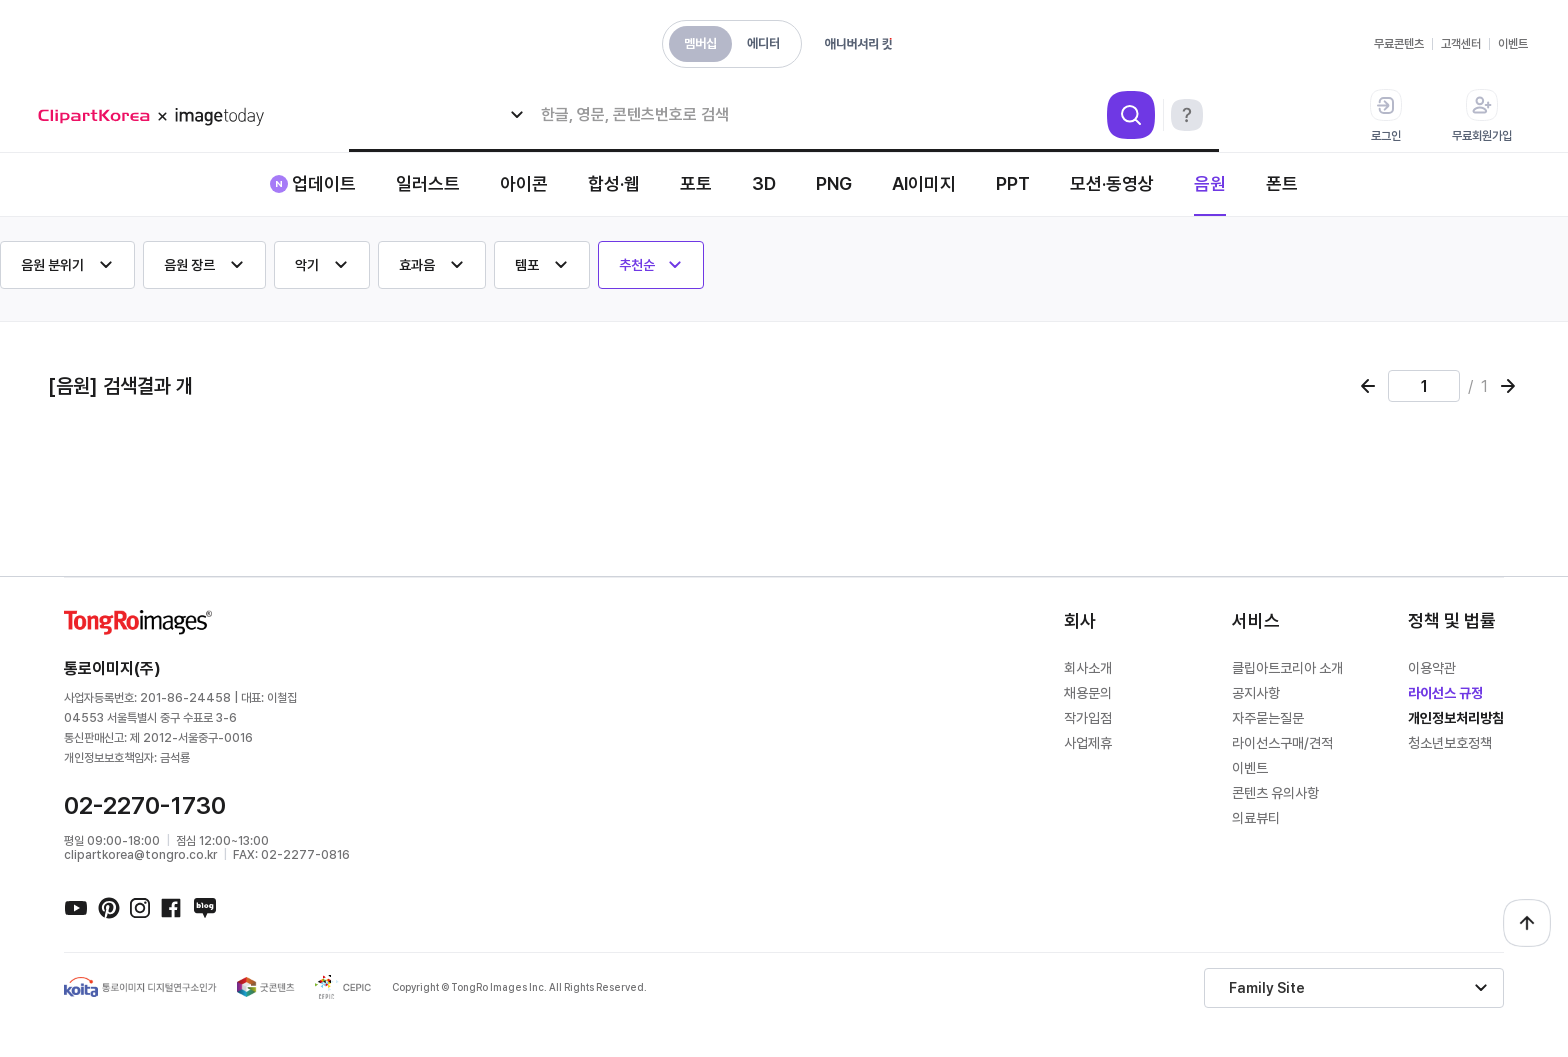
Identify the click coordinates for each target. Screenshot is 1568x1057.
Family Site (1267, 988)
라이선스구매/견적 (1282, 743)
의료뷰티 (1256, 818)
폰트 (1282, 183)
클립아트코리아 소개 (1287, 668)
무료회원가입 (1482, 116)
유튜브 (76, 907)
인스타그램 (140, 907)
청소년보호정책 (1450, 743)
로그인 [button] (1386, 116)
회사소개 (1088, 668)
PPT (1013, 183)
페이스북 (172, 907)
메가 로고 (158, 116)
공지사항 (1256, 693)
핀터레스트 (108, 907)
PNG (834, 183)
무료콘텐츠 (1399, 44)
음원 (1210, 183)
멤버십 (700, 43)
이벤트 (1513, 44)
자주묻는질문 (1268, 718)
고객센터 (1461, 44)
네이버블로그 (204, 907)
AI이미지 (924, 183)
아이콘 (524, 183)
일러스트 (428, 183)
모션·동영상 (1112, 183)
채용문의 (1088, 693)
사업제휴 (1088, 743)
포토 (696, 183)
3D (764, 183)
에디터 (763, 43)
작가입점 (1088, 718)
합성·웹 (614, 183)
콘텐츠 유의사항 (1275, 793)
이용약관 (1432, 668)
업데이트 (324, 183)
